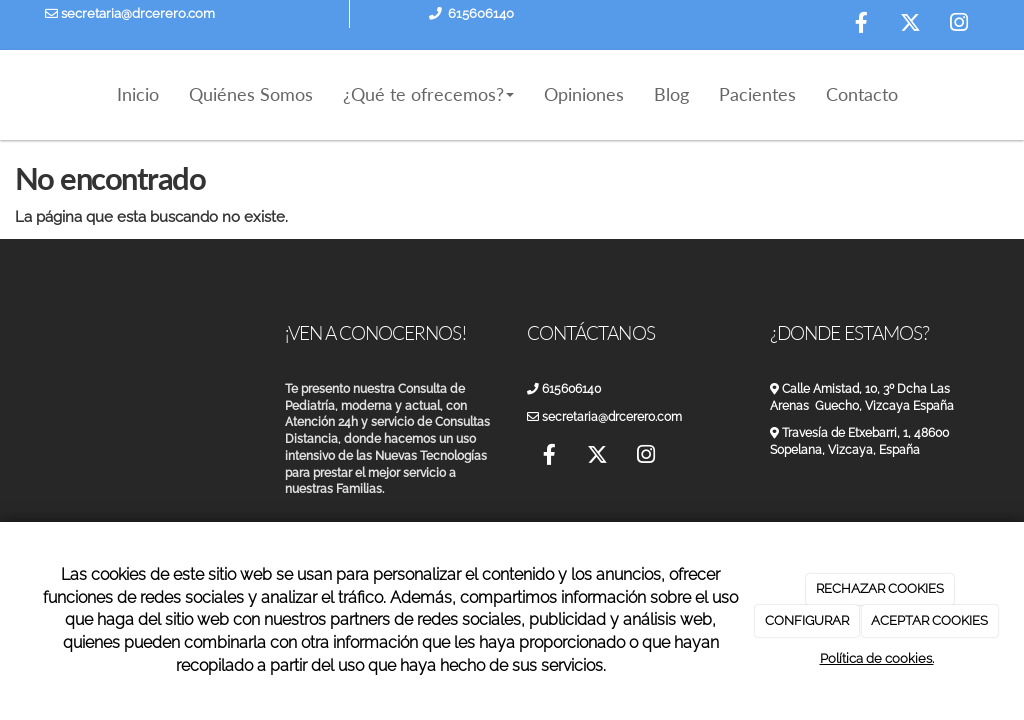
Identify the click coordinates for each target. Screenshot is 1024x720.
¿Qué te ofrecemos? (428, 94)
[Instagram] (959, 25)
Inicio (138, 94)
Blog (671, 94)
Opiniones (584, 94)
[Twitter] (910, 25)
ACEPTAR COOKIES (929, 620)
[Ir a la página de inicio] (22, 95)
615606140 (481, 13)
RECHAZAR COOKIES (880, 588)
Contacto (862, 94)
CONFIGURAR (807, 620)
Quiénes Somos (251, 94)
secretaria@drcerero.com (130, 13)
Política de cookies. (877, 658)
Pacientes (757, 94)
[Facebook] (861, 25)
